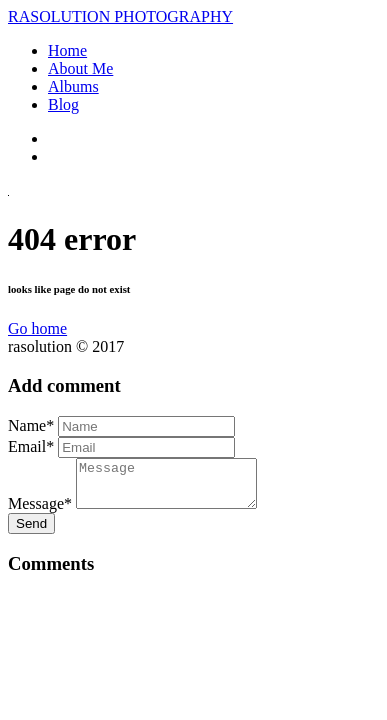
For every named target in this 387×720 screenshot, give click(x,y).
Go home (37, 328)
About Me (80, 68)
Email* (31, 446)
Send (31, 532)
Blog (63, 104)
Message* (40, 512)
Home (67, 50)
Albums (73, 86)
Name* (31, 425)
